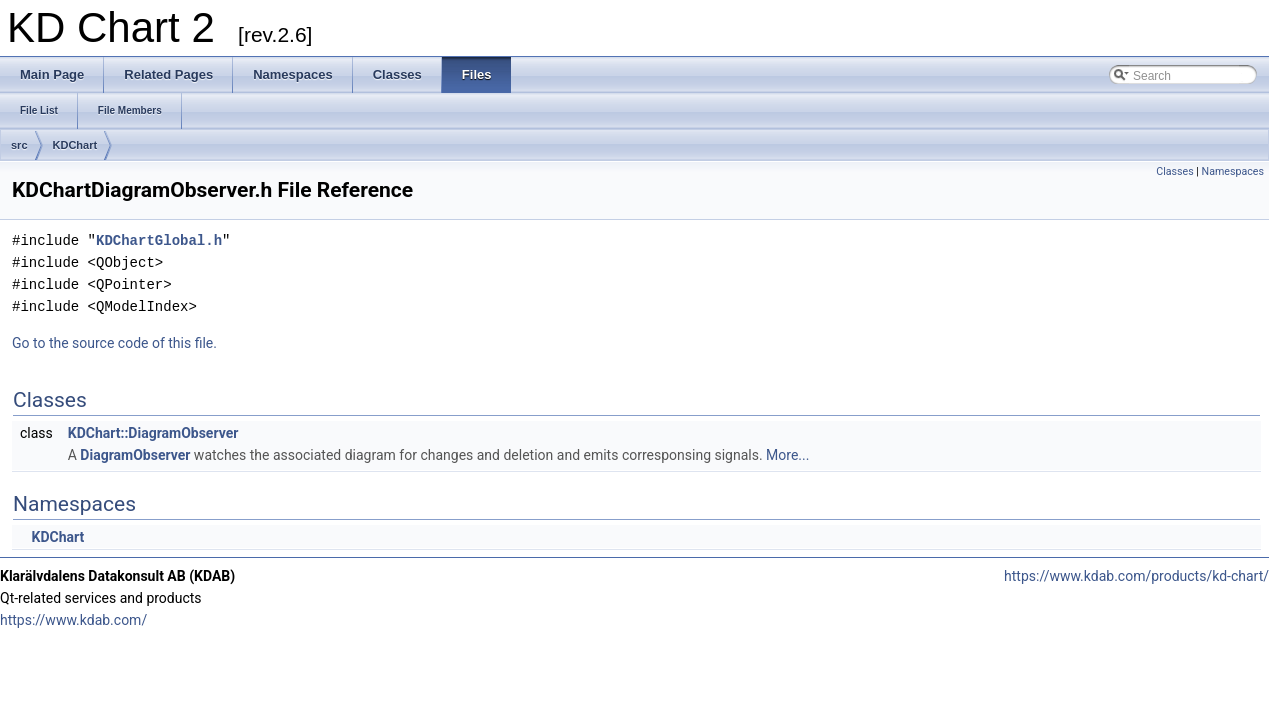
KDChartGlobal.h (159, 240)
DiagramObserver (135, 455)
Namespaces (1233, 171)
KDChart (75, 145)
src (19, 145)
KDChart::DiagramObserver (153, 433)
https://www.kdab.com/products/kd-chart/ (1136, 576)
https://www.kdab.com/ (73, 620)
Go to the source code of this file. (114, 343)
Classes (1174, 171)
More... (787, 455)
